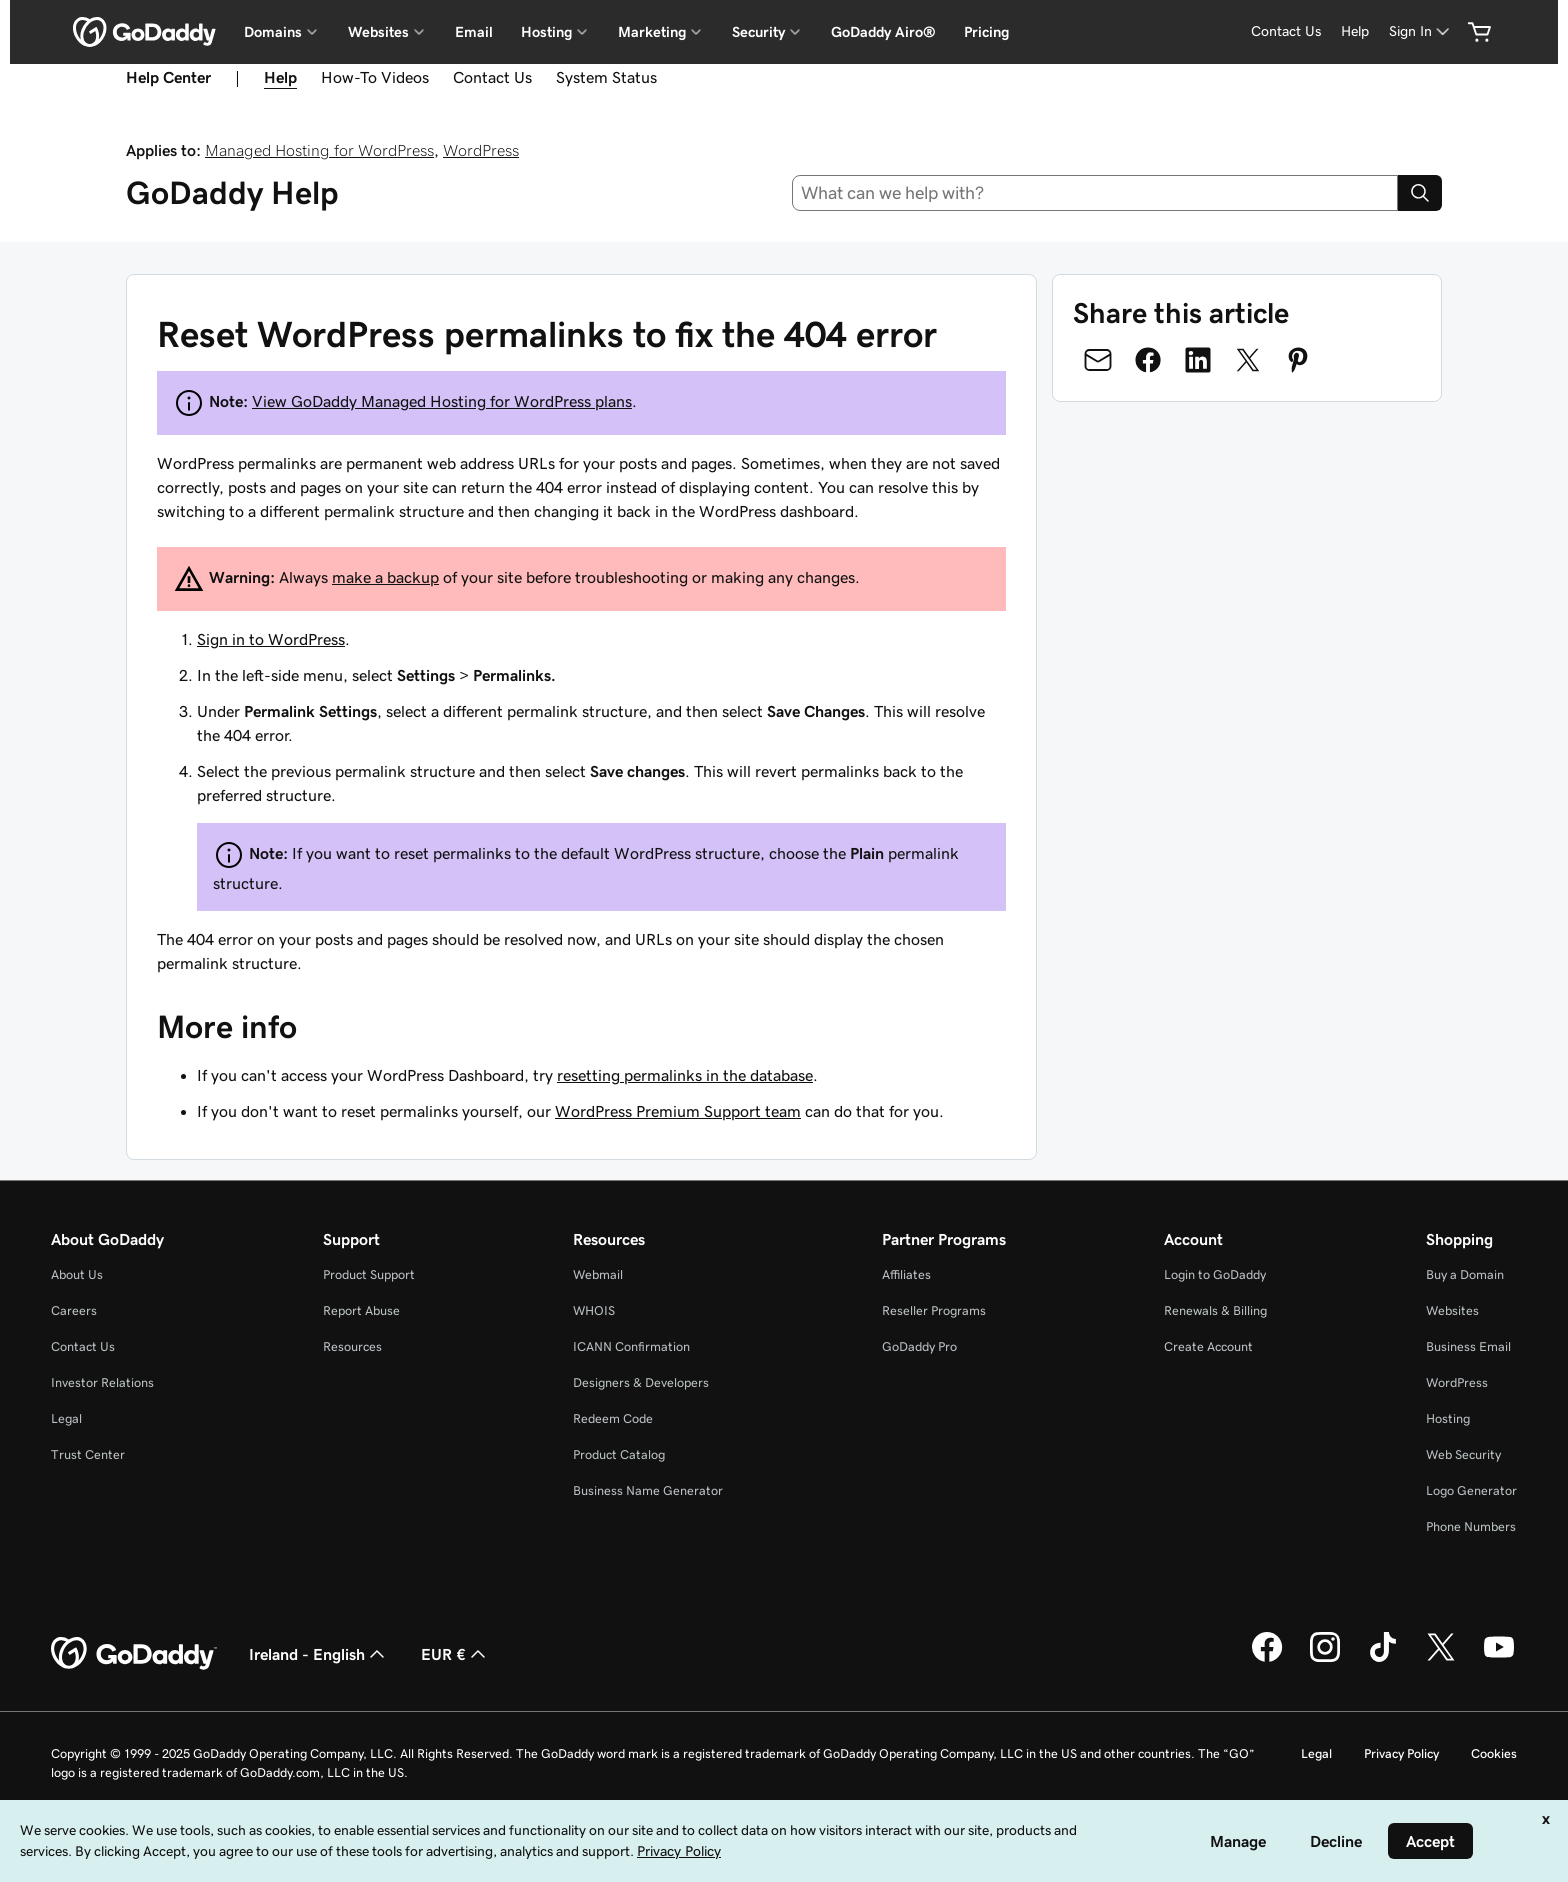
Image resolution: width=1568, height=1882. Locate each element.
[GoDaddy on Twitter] (1441, 1659)
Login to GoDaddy (1215, 1274)
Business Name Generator (648, 1490)
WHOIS (594, 1310)
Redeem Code (613, 1418)
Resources (352, 1346)
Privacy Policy (1401, 1753)
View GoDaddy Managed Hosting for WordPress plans (442, 401)
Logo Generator (1471, 1490)
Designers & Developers (641, 1382)
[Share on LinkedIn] (1198, 360)
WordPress (481, 150)
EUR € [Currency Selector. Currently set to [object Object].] (455, 1654)
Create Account (1208, 1346)
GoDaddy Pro (919, 1346)
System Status (606, 77)
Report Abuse (361, 1310)
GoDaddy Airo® (883, 32)
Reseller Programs (934, 1310)
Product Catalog (619, 1454)
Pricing (986, 32)
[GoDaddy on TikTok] (1383, 1659)
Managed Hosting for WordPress (319, 150)
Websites (1452, 1310)
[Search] (1420, 193)
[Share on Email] (1098, 360)
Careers (74, 1310)
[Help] (1355, 31)
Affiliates (906, 1274)
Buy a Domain (1465, 1274)
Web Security (1463, 1454)
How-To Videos (375, 77)
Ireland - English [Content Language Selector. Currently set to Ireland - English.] (319, 1654)
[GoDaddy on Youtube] (1499, 1659)
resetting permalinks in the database (685, 1075)
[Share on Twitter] (1248, 360)
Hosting (1448, 1418)
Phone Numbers (1471, 1526)
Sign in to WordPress (271, 639)
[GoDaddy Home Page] (134, 1654)
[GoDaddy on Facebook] (1267, 1659)
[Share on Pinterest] (1298, 360)
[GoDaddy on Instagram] (1325, 1659)
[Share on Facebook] (1148, 360)
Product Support (369, 1274)
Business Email (1468, 1346)
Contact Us (492, 77)
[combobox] (1095, 193)
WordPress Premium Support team (678, 1111)
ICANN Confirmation (631, 1346)
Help (280, 77)
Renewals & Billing (1215, 1310)
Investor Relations (102, 1382)
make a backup (385, 577)
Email (474, 32)
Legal (66, 1418)
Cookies (1494, 1753)
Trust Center (88, 1454)
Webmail (598, 1274)
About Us (77, 1274)
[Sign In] (1421, 31)
